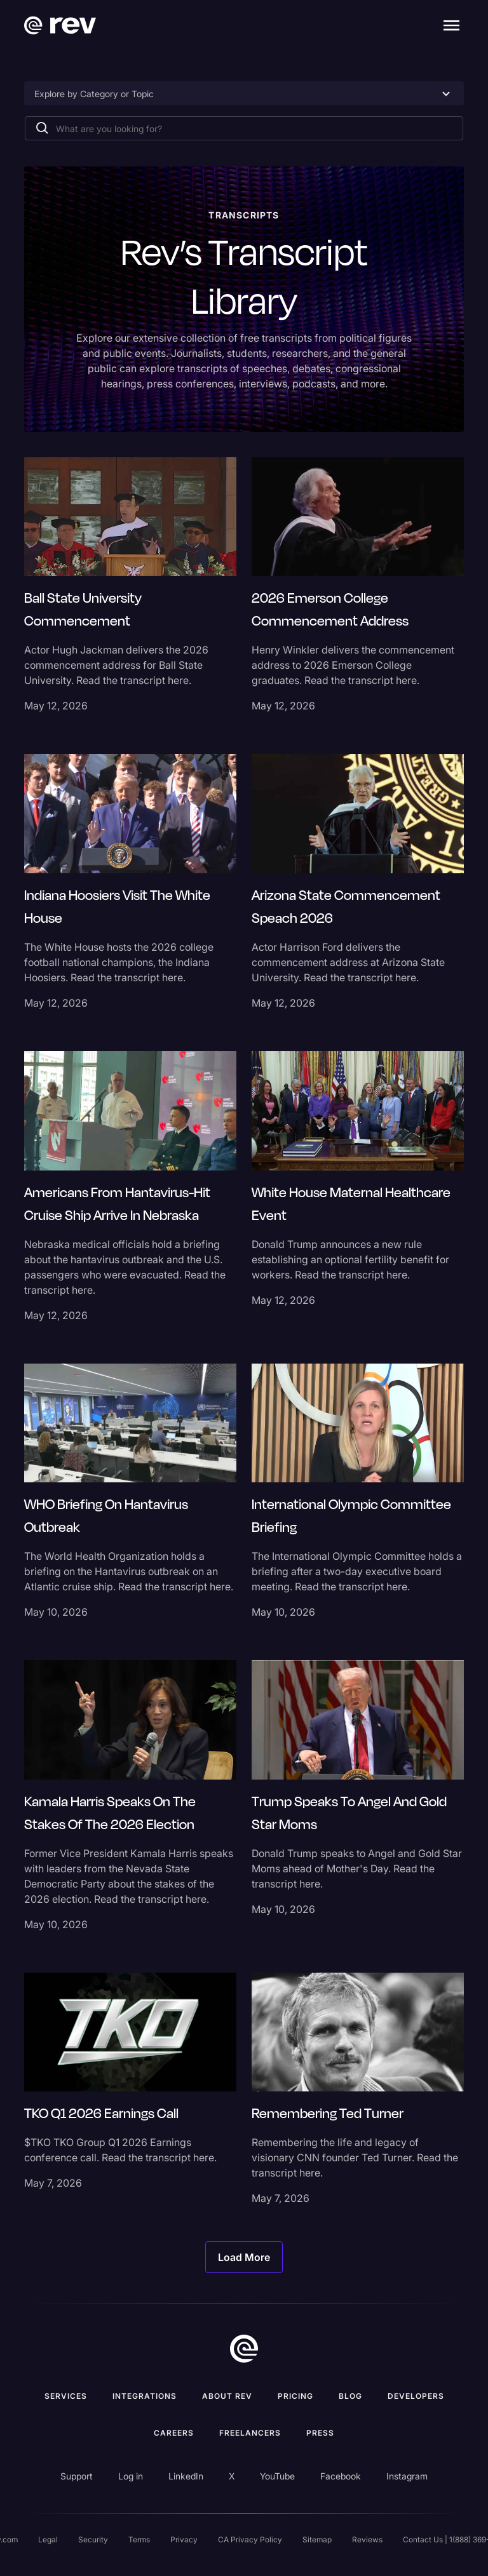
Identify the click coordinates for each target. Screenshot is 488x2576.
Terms (139, 2539)
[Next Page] (244, 2257)
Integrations (144, 2396)
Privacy (184, 2539)
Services (65, 2396)
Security (93, 2539)
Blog (350, 2396)
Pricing (295, 2396)
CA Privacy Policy (250, 2539)
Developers (416, 2396)
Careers (174, 2433)
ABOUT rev (227, 2396)
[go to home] (244, 2349)
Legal (48, 2539)
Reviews (367, 2539)
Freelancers (250, 2433)
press (320, 2433)
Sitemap (317, 2539)
